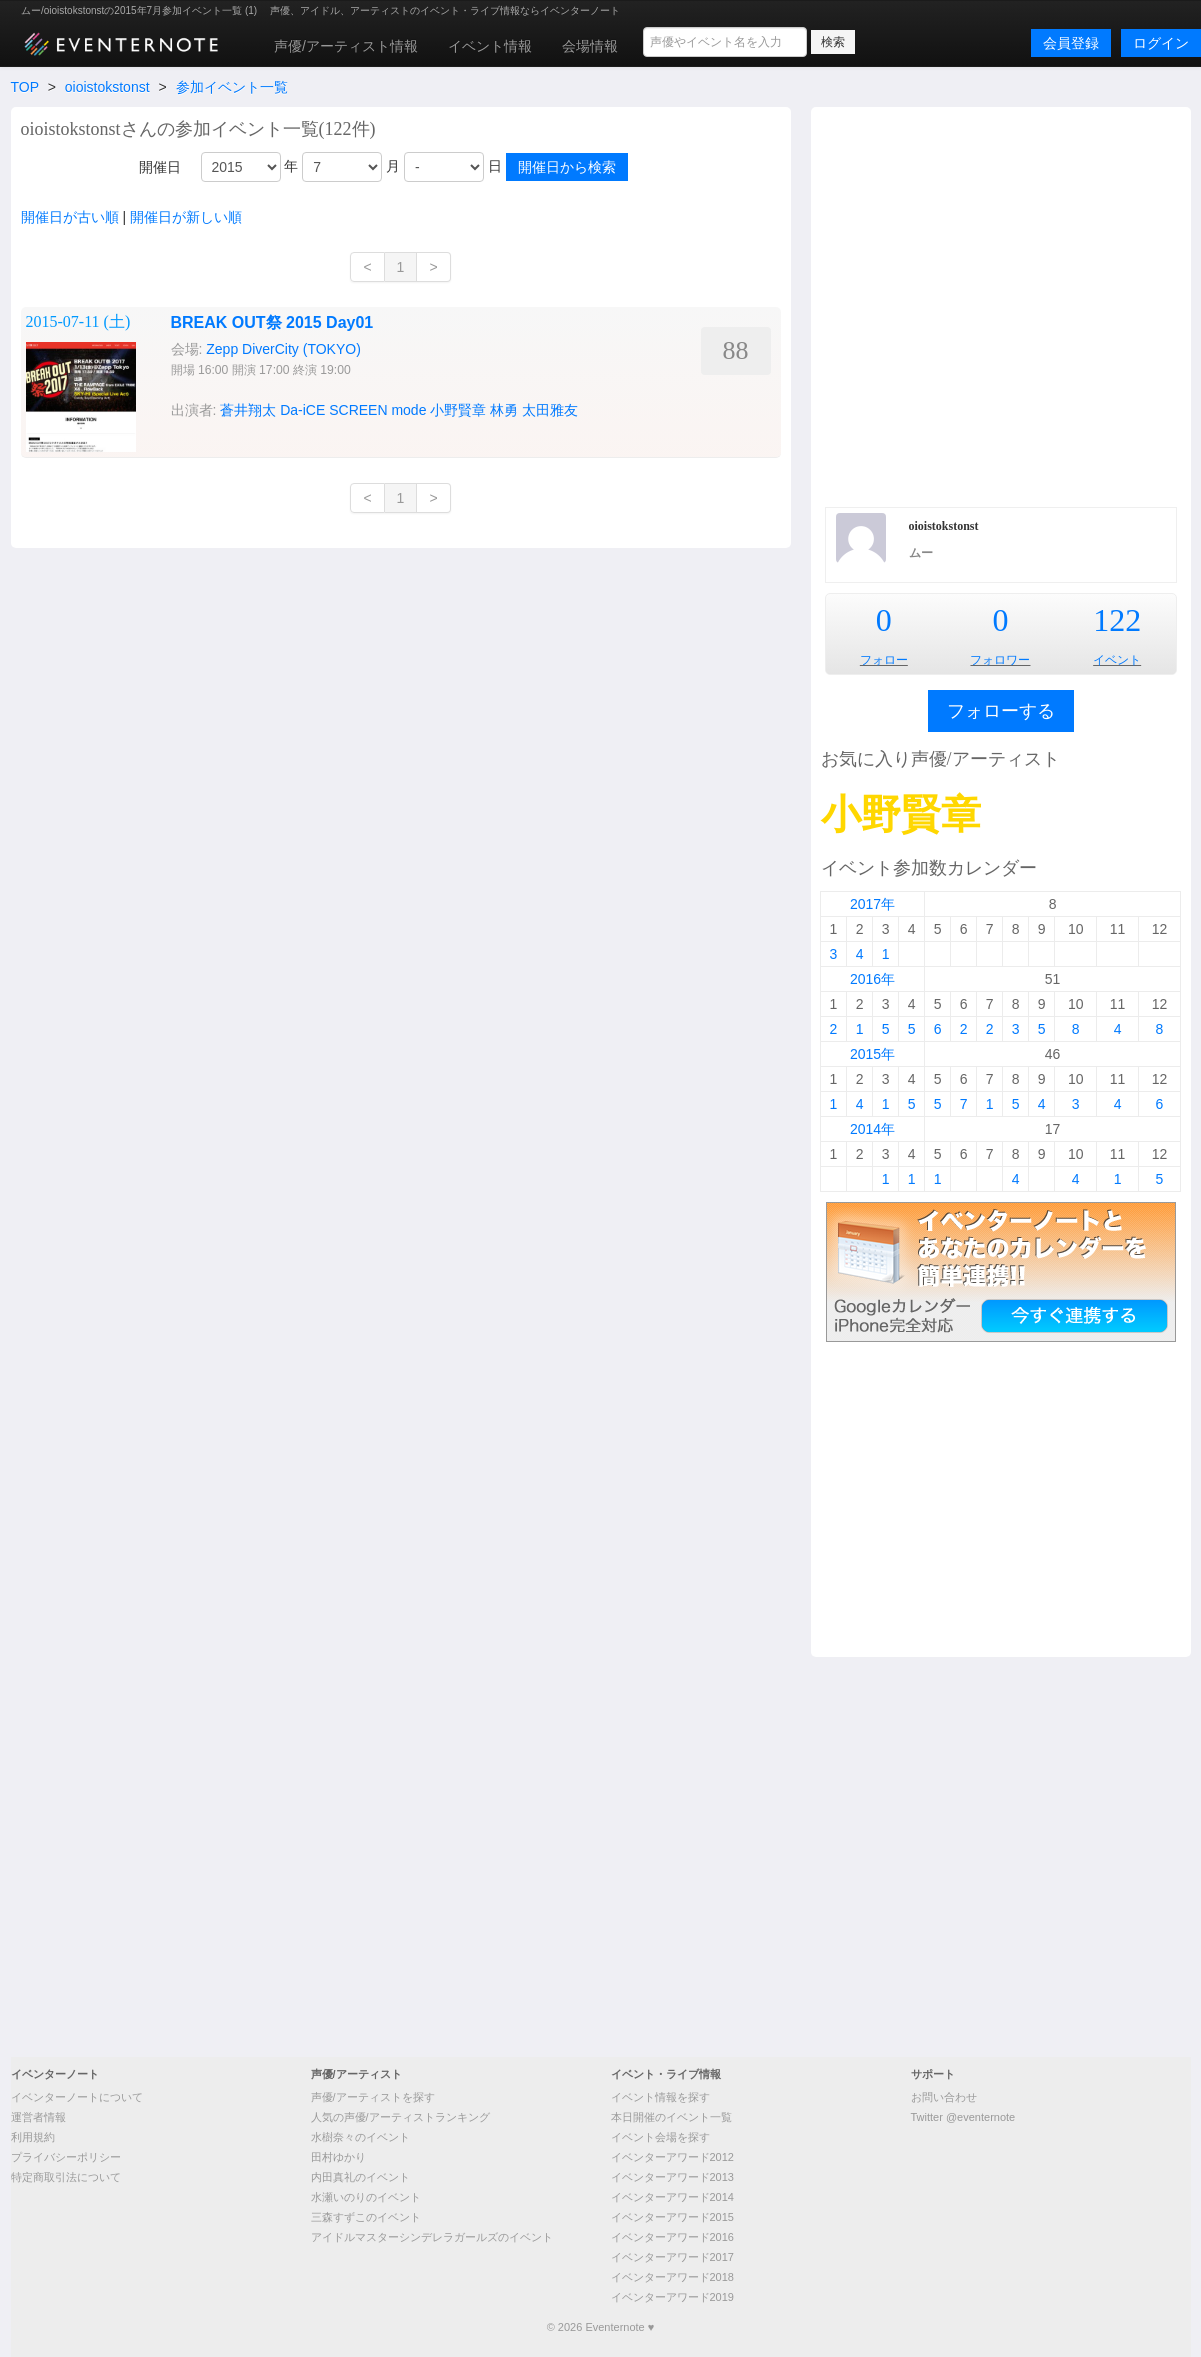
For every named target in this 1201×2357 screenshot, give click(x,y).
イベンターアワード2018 (672, 2277)
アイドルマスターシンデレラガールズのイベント (432, 2237)
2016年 (872, 979)
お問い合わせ (944, 2097)
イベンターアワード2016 (672, 2237)
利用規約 (33, 2137)
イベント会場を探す (660, 2137)
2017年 (872, 904)
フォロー (884, 660)
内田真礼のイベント (360, 2177)
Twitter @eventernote (963, 2117)
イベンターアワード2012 (672, 2157)
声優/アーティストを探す (373, 2097)
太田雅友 (550, 410)
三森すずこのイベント (366, 2217)
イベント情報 (490, 46)
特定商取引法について (66, 2177)
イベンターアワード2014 (672, 2197)
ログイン (1161, 43)
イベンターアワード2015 (672, 2217)
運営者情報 (38, 2117)
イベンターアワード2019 (672, 2297)
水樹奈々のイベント (360, 2137)
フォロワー (1000, 660)
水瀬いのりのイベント (366, 2197)
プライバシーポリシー (66, 2157)
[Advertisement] (205, 304)
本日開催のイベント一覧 (671, 2117)
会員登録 (1071, 43)
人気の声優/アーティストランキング (400, 2117)
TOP (25, 87)
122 (1117, 620)
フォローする (1001, 711)
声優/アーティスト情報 (346, 46)
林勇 (504, 410)
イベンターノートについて (77, 2097)
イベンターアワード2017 (672, 2257)
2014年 (872, 1129)
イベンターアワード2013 (672, 2177)
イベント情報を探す (660, 2097)
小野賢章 (458, 410)
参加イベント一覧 (232, 87)
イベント (1117, 660)
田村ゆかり (338, 2157)
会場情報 (590, 46)
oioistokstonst (107, 87)
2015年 (872, 1054)
